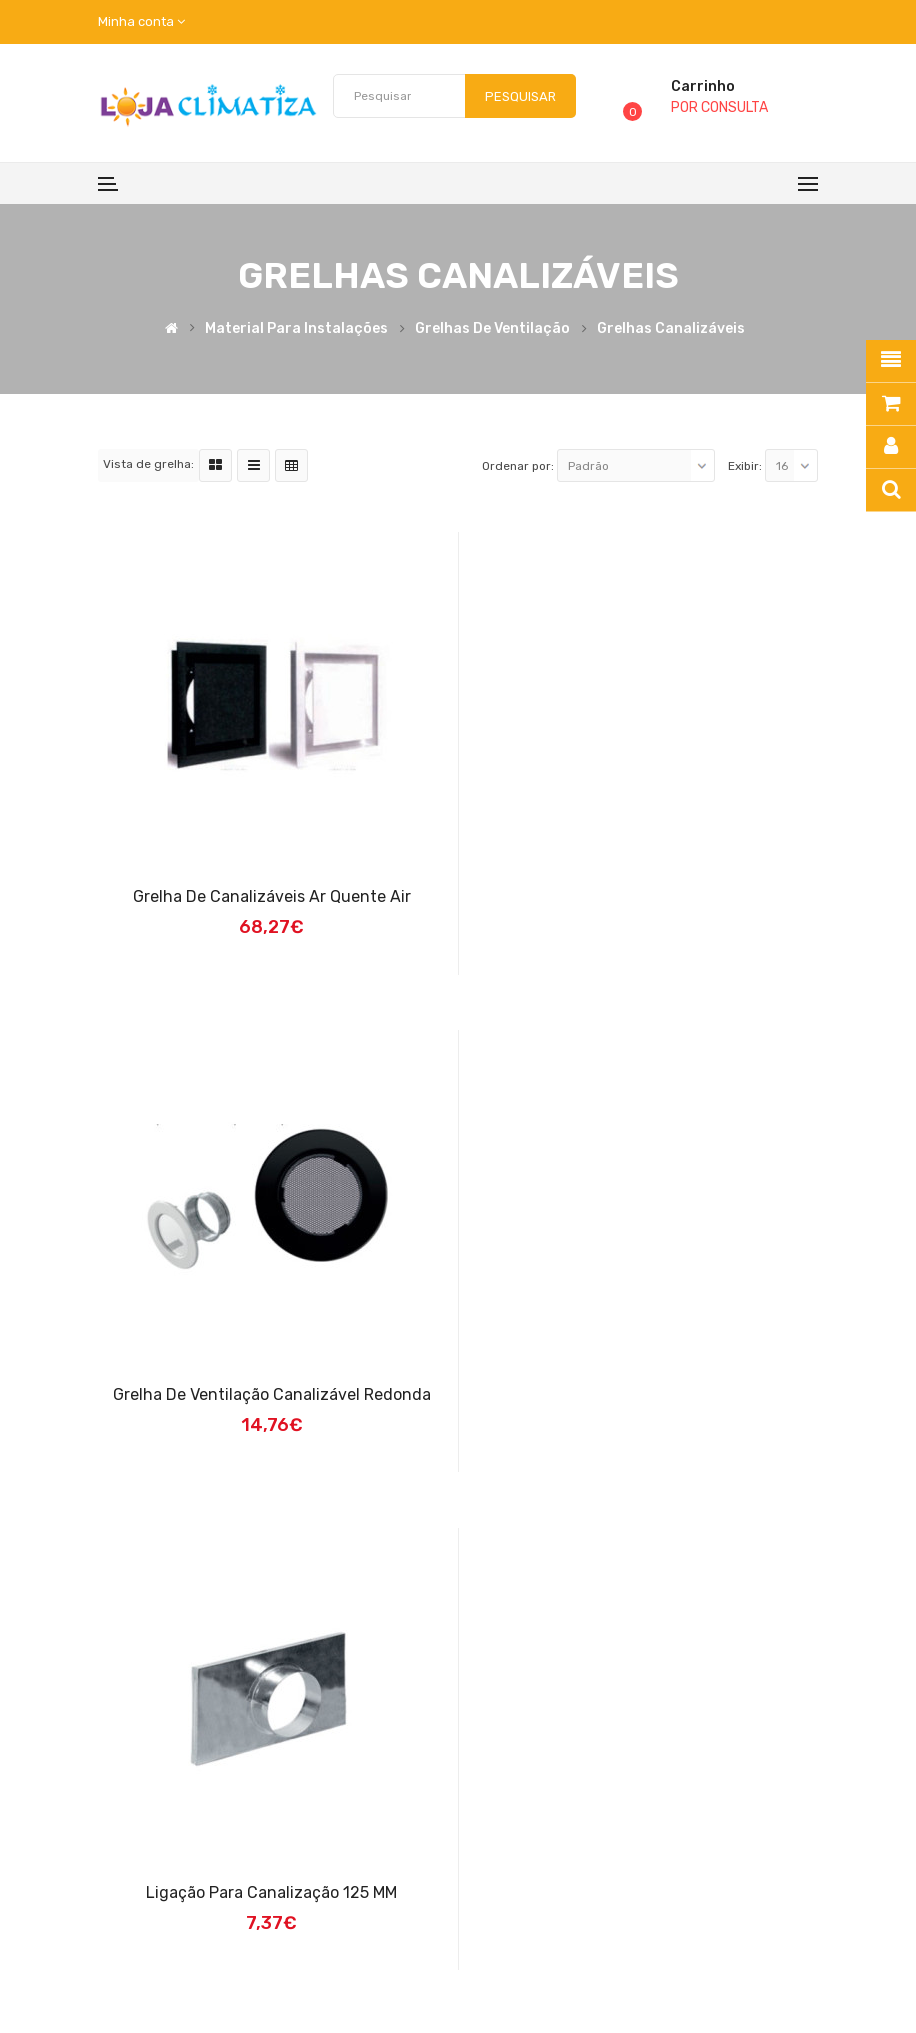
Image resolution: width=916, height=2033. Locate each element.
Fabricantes (683, 1828)
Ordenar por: (518, 466)
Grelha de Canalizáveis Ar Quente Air (271, 896)
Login (661, 1792)
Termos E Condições (491, 1828)
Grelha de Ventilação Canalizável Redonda (646, 896)
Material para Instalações (296, 329)
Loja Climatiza (149, 1965)
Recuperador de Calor (330, 1965)
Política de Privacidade (499, 1864)
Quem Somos (469, 1792)
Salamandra (444, 1965)
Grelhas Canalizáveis (671, 329)
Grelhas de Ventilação (492, 329)
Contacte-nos (690, 1864)
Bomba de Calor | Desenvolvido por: (660, 1965)
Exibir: (745, 466)
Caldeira (515, 1965)
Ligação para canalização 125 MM (270, 1394)
